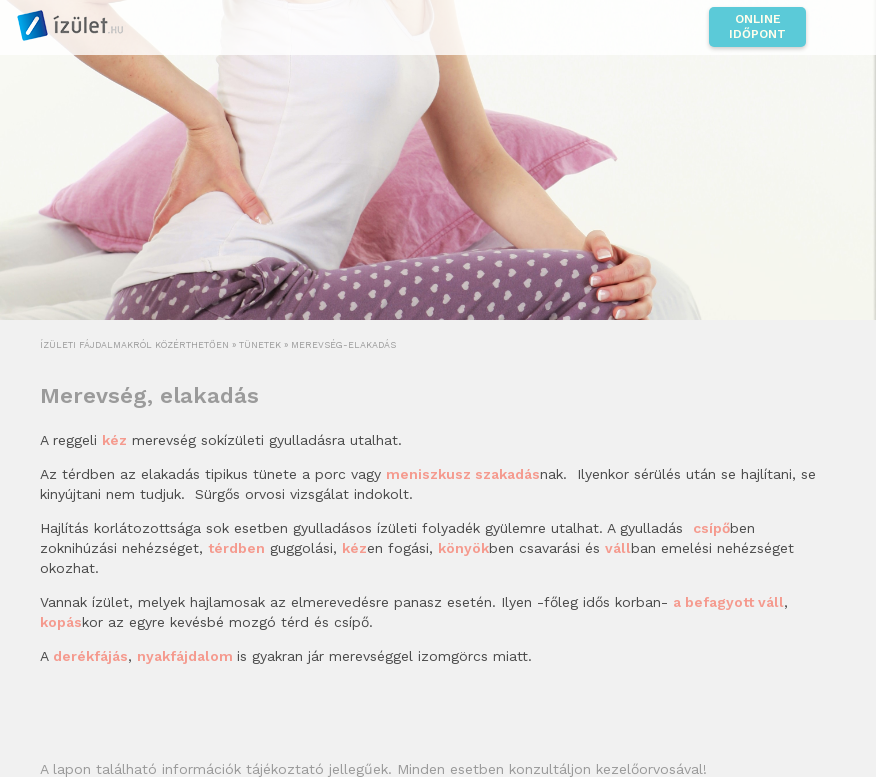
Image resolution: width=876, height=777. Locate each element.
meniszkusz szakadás (463, 474)
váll (618, 548)
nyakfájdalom (187, 656)
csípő (711, 528)
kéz (354, 548)
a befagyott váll (728, 602)
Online (757, 27)
